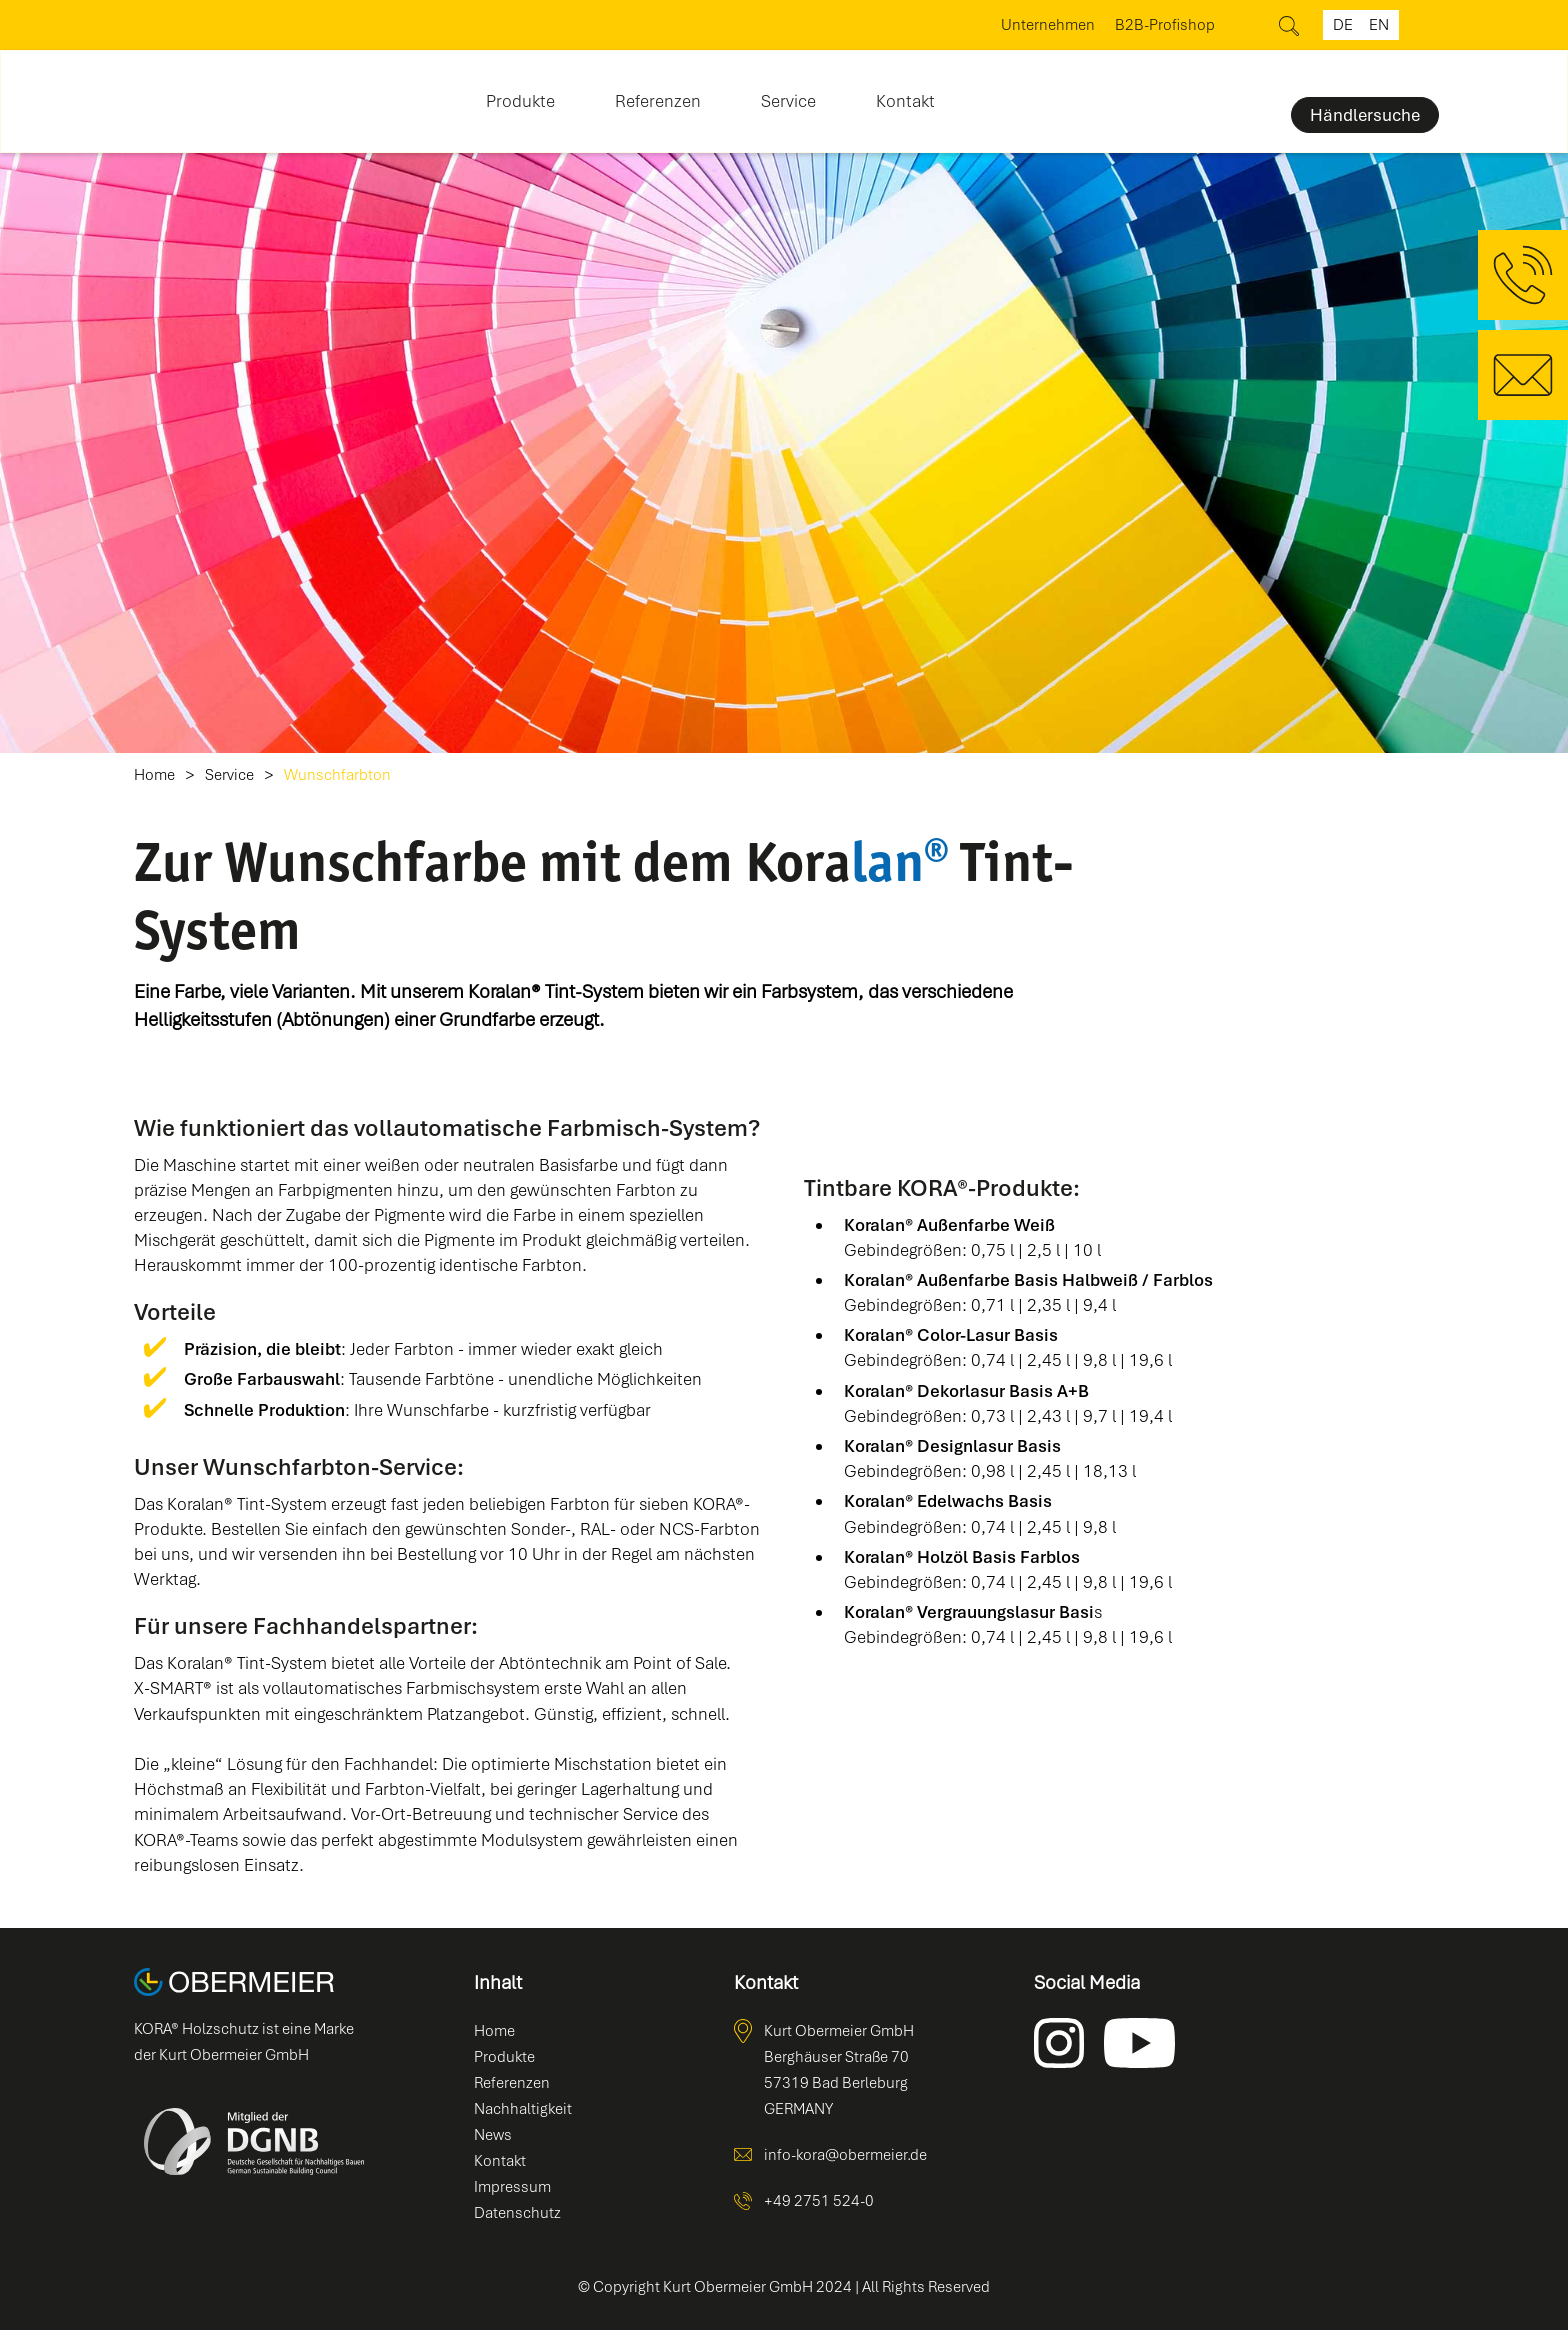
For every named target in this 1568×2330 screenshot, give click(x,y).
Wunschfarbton (337, 775)
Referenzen (658, 101)
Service (229, 775)
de (1343, 25)
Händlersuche (1365, 115)
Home (154, 775)
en (1379, 25)
